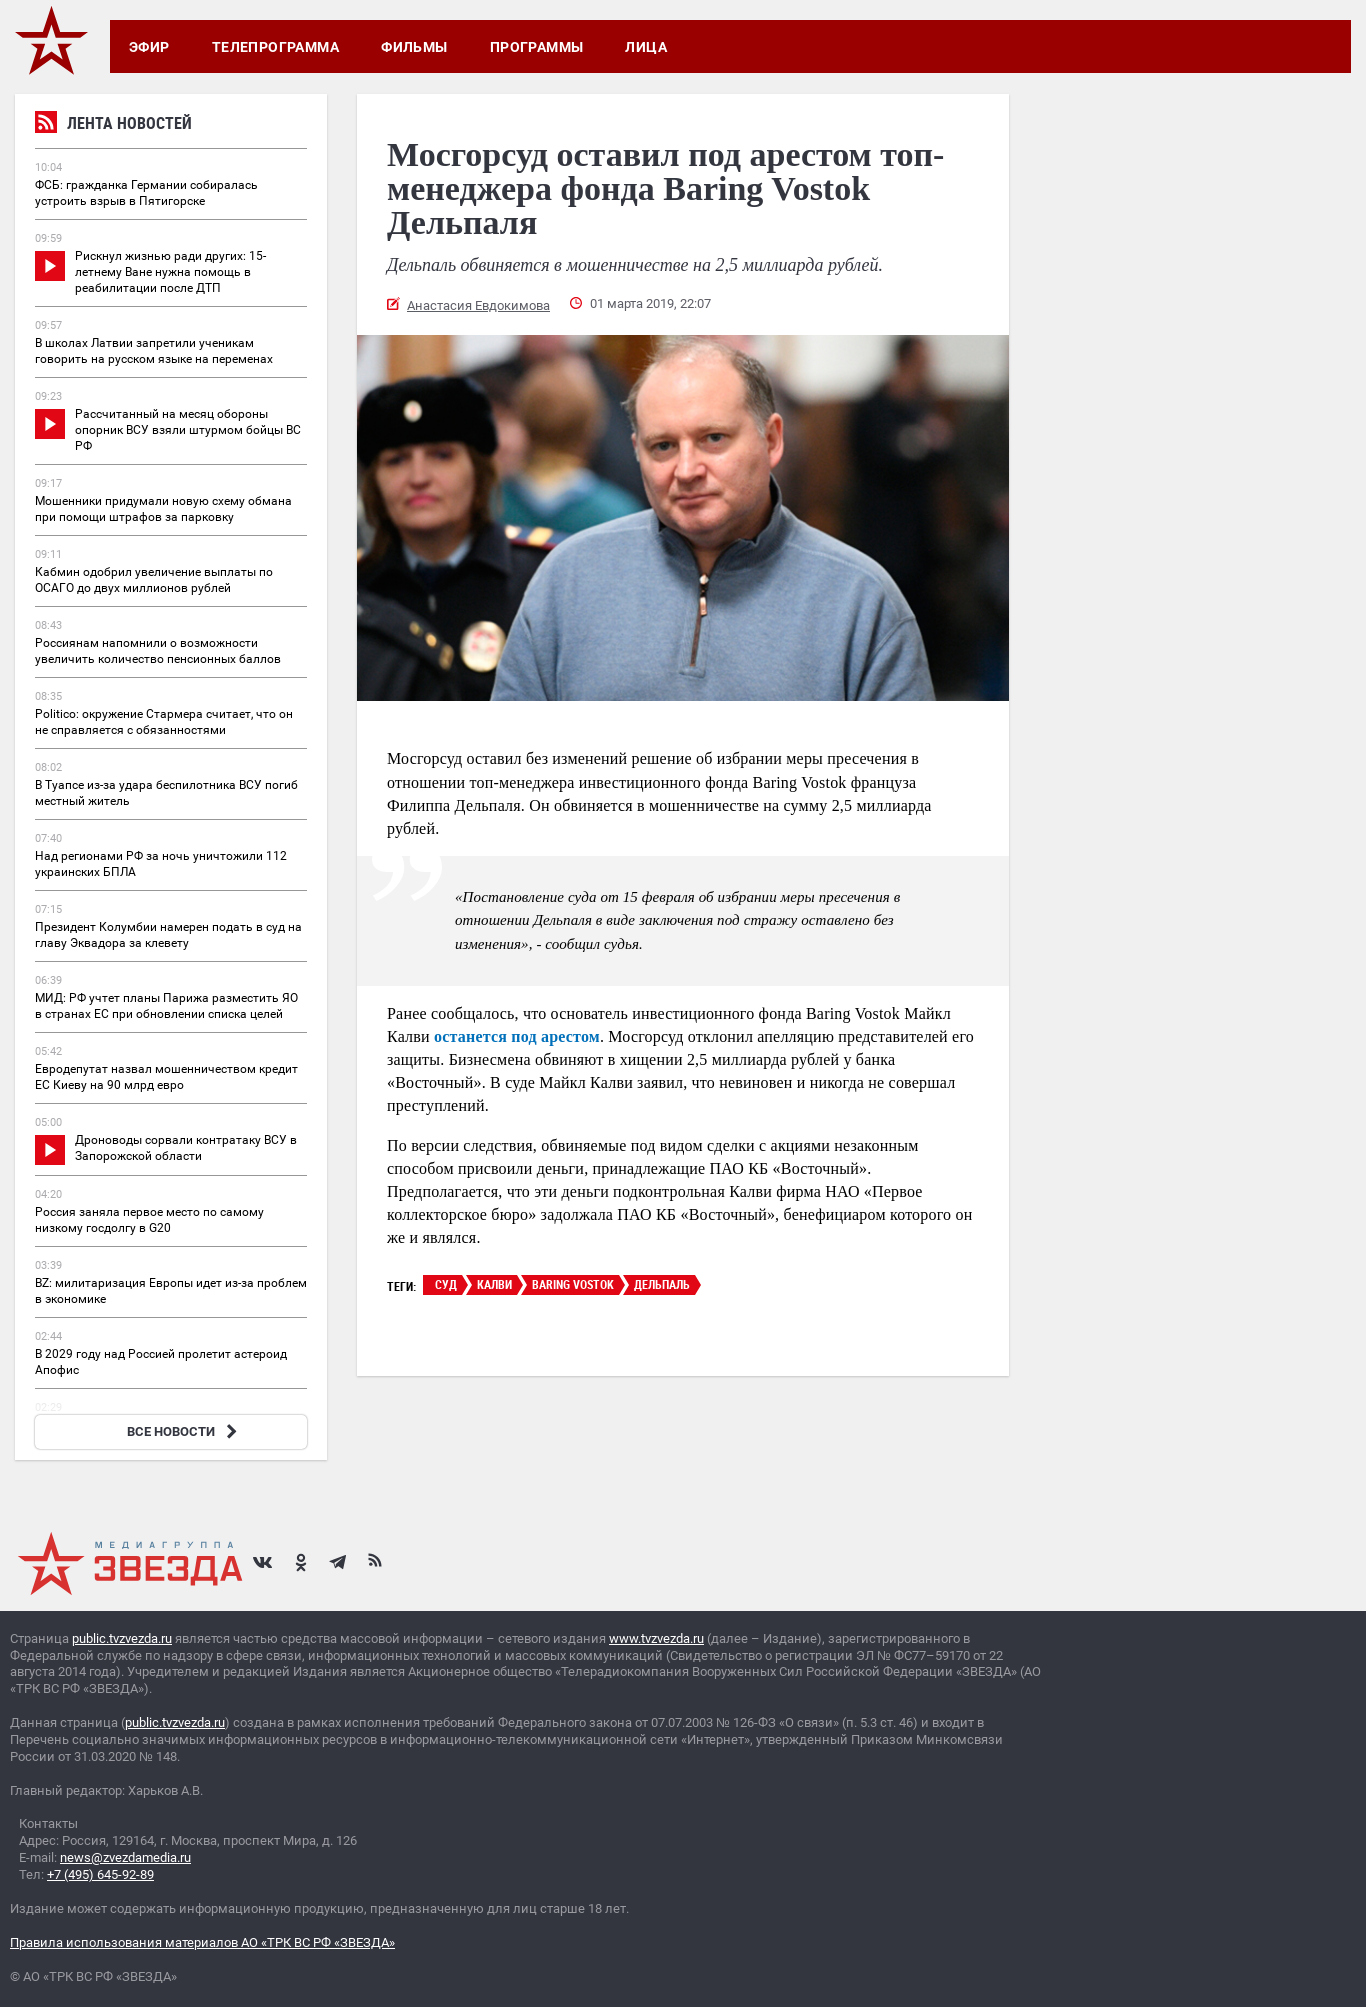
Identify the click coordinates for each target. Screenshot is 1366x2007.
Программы (537, 47)
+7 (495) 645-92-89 (100, 1874)
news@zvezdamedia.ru (125, 1857)
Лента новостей (113, 125)
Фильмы (414, 47)
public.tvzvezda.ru (122, 1638)
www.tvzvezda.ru (656, 1638)
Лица (646, 47)
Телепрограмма (275, 47)
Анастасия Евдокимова (478, 305)
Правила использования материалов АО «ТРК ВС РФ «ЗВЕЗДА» (202, 1942)
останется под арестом (517, 1036)
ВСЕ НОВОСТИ (184, 1431)
